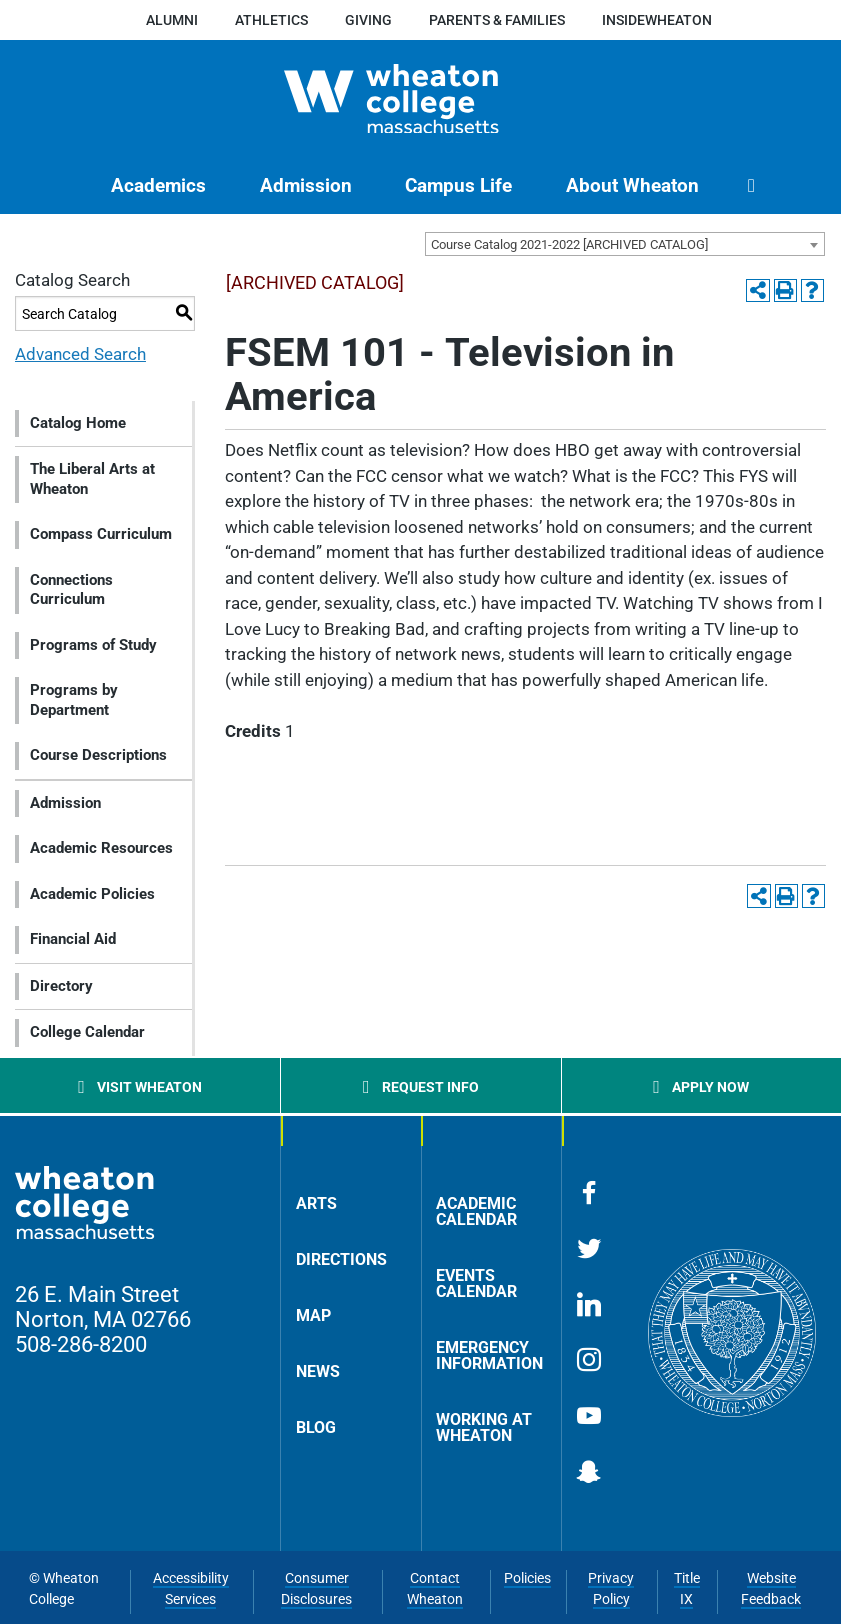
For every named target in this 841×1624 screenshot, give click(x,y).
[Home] (420, 99)
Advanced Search (80, 354)
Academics (158, 185)
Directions (341, 1259)
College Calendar (87, 1032)
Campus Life (458, 185)
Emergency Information (489, 1355)
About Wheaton (632, 185)
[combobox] (625, 244)
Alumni (172, 20)
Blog (316, 1427)
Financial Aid (73, 939)
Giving (368, 20)
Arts (316, 1203)
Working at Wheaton (484, 1427)
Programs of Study (93, 645)
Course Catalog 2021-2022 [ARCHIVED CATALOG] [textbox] (569, 244)
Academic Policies (92, 894)
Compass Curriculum (101, 534)
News (318, 1371)
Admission (306, 185)
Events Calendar (476, 1283)
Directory (61, 986)
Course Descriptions (98, 755)
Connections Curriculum (71, 590)
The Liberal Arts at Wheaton (92, 479)
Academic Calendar (476, 1211)
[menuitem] (158, 185)
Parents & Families (497, 20)
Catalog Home (78, 423)
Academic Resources (101, 848)
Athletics (271, 20)
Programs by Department (74, 700)
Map (313, 1315)
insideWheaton (657, 20)
